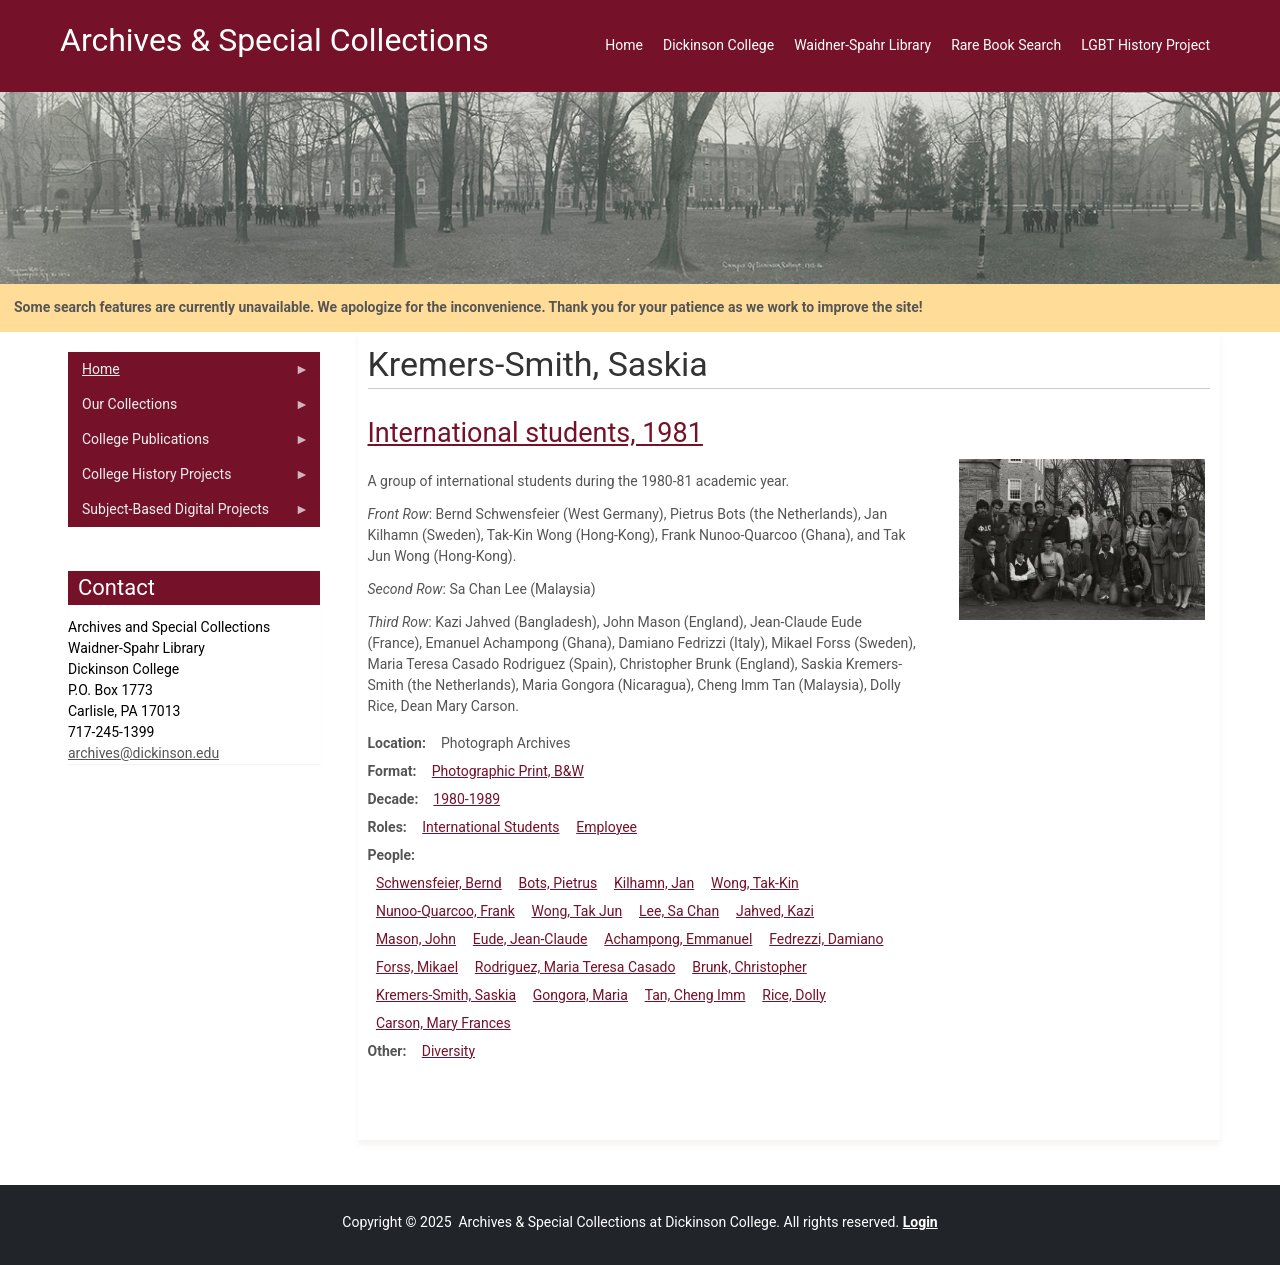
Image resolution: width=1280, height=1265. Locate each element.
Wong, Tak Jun (577, 911)
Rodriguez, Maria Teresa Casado (575, 967)
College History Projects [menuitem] (188, 479)
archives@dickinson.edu (143, 753)
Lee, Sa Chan (679, 911)
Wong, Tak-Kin (755, 883)
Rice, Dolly (794, 995)
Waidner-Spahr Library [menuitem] (862, 45)
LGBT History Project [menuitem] (1145, 45)
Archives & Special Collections (274, 40)
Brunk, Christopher (749, 967)
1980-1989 (466, 799)
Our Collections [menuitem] (188, 409)
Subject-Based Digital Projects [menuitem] (188, 514)
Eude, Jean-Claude (530, 939)
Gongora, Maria (580, 995)
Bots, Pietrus (558, 883)
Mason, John (416, 939)
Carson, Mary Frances (443, 1023)
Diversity (448, 1051)
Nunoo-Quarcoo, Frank (445, 911)
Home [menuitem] (624, 45)
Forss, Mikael (417, 967)
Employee (606, 827)
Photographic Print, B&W (508, 771)
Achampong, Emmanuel (678, 939)
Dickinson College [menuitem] (718, 45)
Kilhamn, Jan (654, 883)
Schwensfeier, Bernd (439, 883)
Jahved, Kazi (775, 911)
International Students (490, 827)
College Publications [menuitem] (188, 444)
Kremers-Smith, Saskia (446, 995)
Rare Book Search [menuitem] (1006, 45)
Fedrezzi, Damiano (826, 939)
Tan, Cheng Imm (695, 995)
